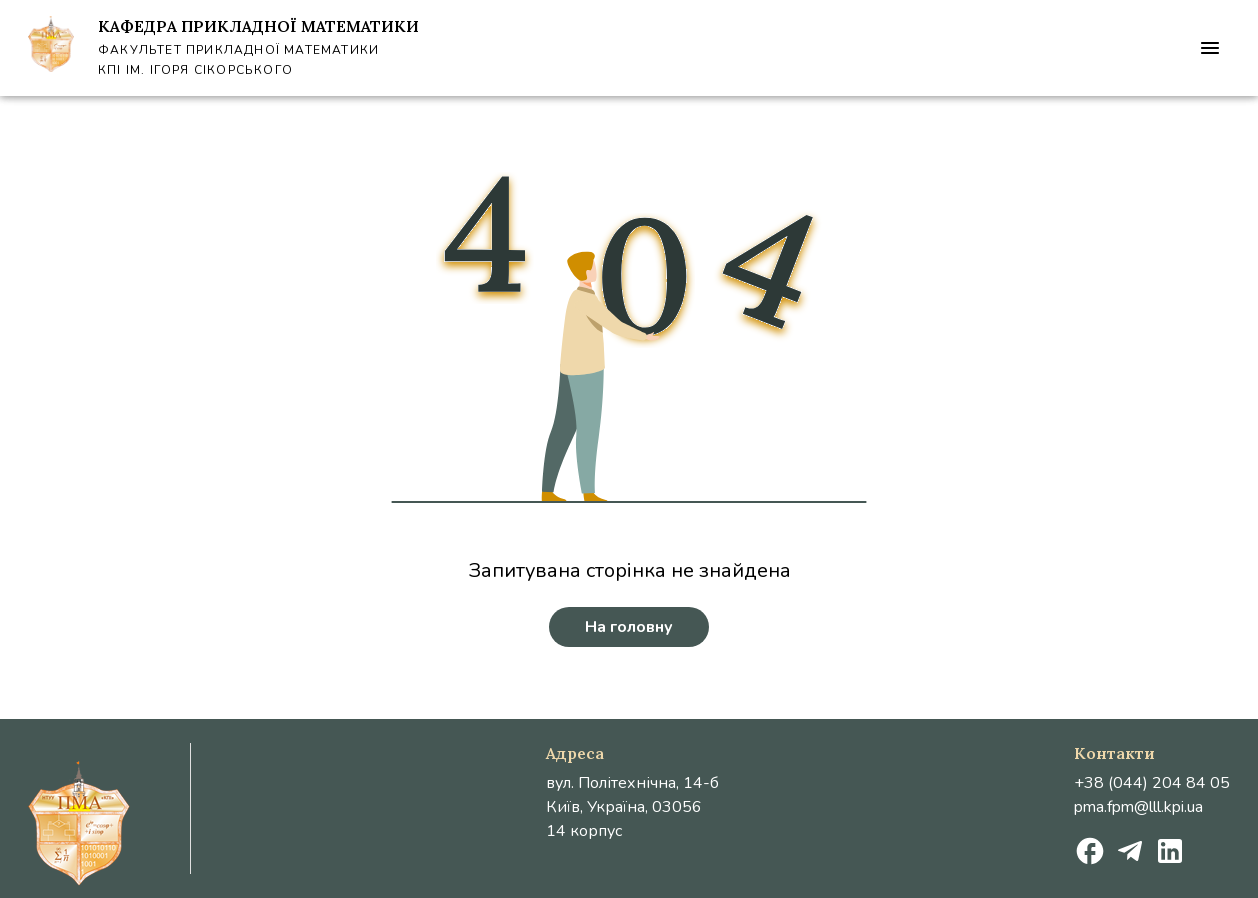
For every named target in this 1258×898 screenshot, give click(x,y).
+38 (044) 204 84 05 (1152, 783)
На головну (629, 627)
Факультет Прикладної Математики (238, 50)
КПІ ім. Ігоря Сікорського (195, 70)
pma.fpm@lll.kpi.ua (1138, 807)
